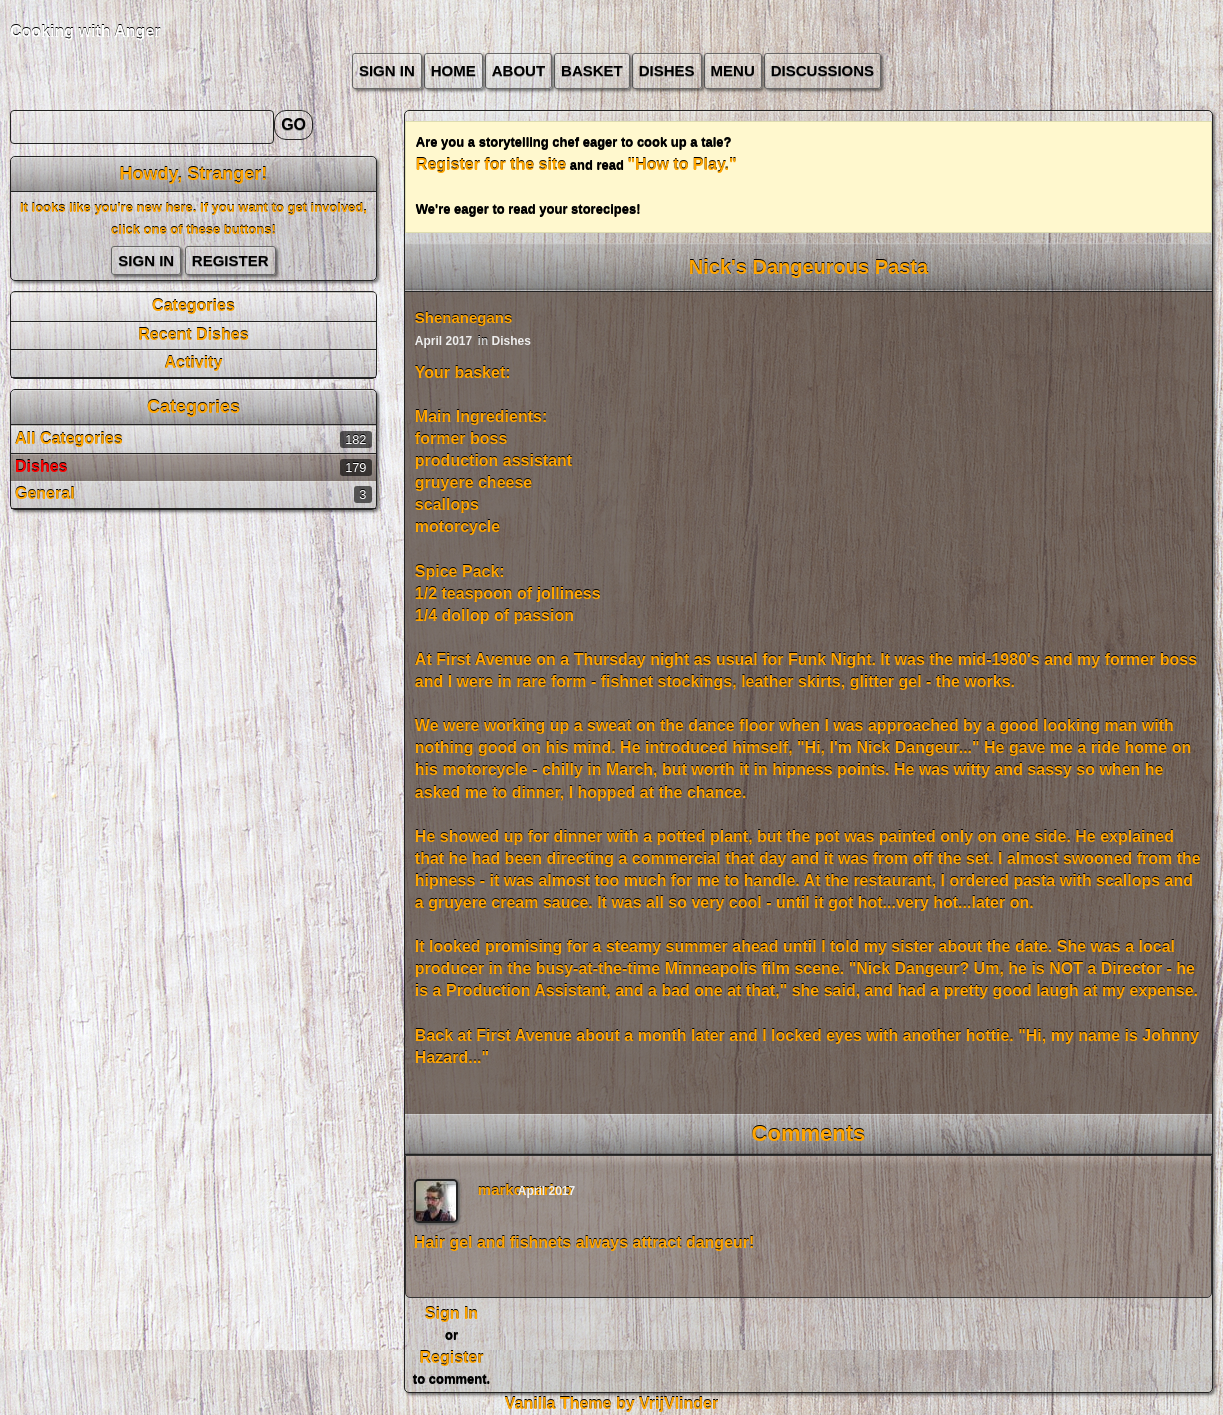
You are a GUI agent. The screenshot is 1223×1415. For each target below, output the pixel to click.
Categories (193, 305)
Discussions (822, 70)
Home (453, 70)
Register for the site (491, 164)
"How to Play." (682, 164)
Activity (194, 362)
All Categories (69, 438)
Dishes (667, 70)
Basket (592, 70)
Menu (733, 70)
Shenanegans (464, 317)
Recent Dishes (193, 334)
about (518, 70)
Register (230, 260)
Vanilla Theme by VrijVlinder (611, 1403)
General (45, 493)
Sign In (387, 70)
